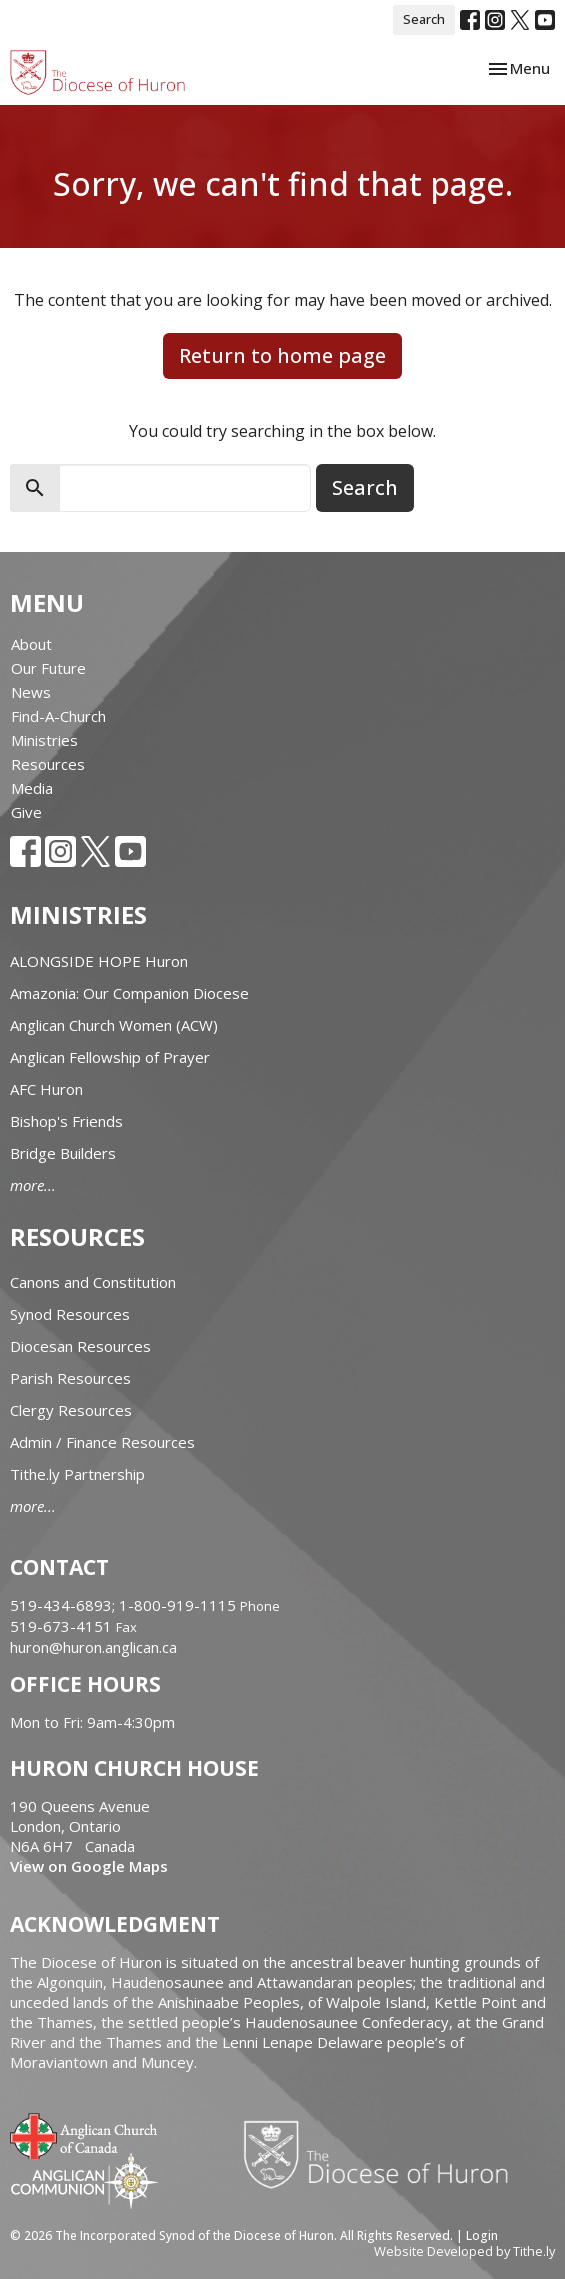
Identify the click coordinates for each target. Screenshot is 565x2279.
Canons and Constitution (93, 1282)
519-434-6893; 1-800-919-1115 (125, 1605)
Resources (48, 764)
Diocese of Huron (383, 2154)
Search (424, 19)
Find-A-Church (58, 716)
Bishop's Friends (66, 1121)
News (31, 692)
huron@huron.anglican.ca (93, 1647)
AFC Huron (46, 1089)
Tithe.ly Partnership (77, 1474)
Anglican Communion (84, 2180)
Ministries (44, 740)
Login (482, 2235)
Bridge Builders (63, 1153)
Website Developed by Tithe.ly (464, 2251)
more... (33, 1185)
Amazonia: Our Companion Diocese (129, 993)
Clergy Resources (71, 1410)
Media (32, 788)
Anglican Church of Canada (84, 2134)
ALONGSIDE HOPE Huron (99, 961)
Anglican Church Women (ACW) (114, 1025)
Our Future (48, 668)
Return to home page (282, 355)
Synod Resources (70, 1314)
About (31, 644)
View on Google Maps (89, 1866)
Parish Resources (70, 1378)
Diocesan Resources (80, 1346)
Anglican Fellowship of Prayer (110, 1057)
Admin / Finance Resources (102, 1442)
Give (26, 812)
